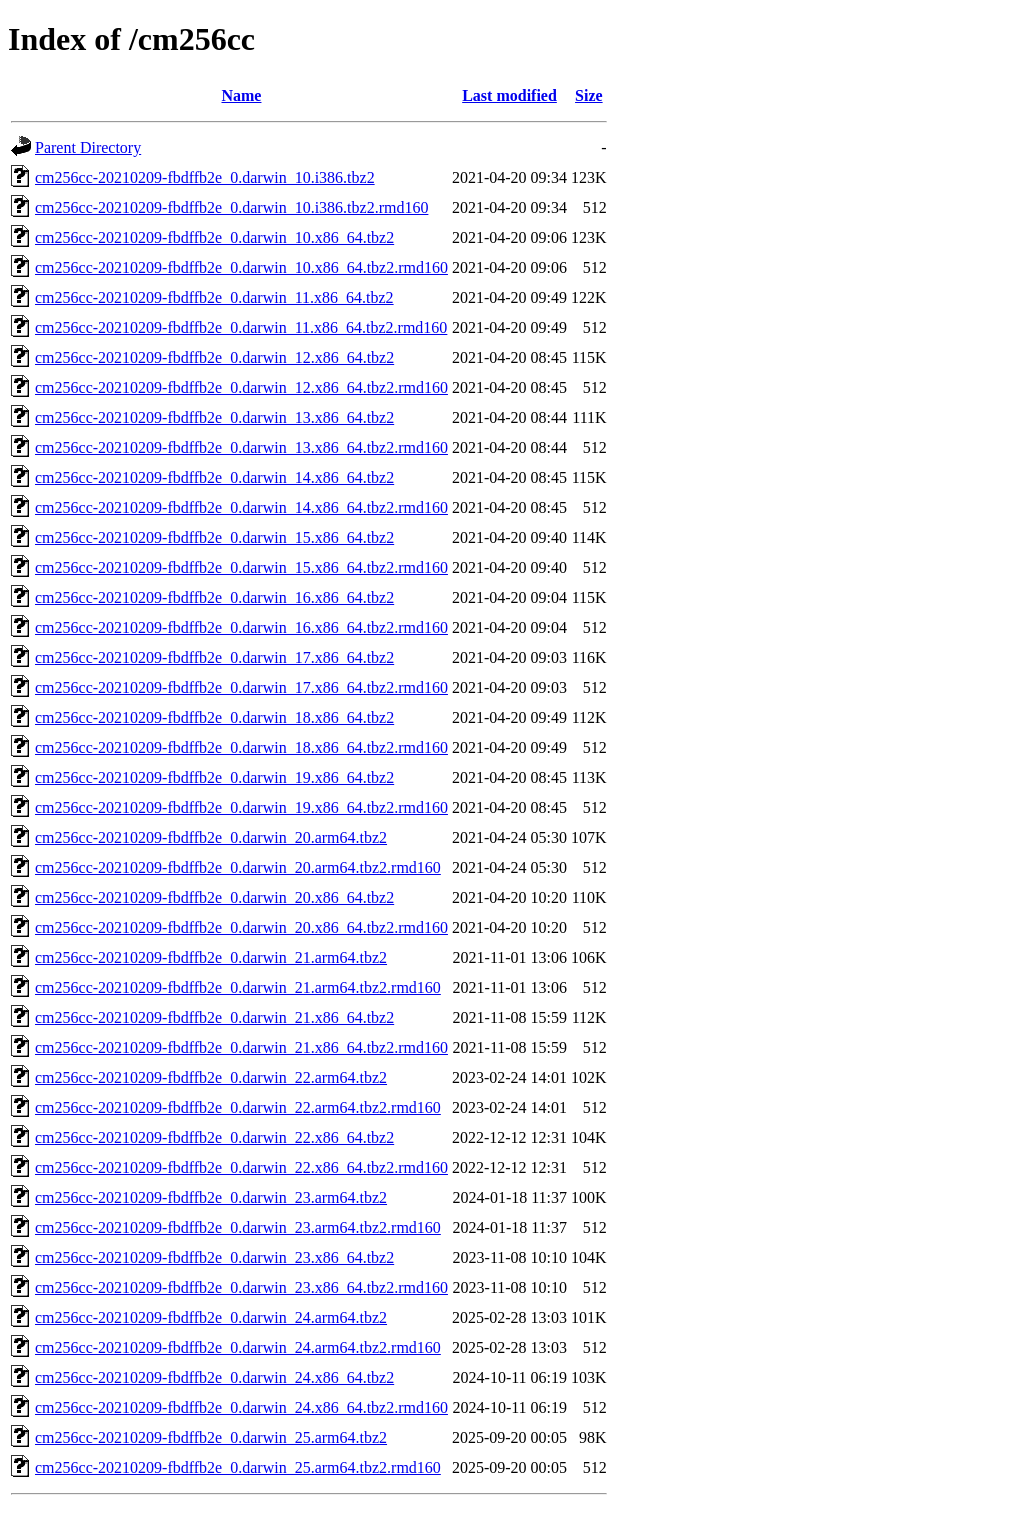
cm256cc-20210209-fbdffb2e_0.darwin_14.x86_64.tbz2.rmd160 (241, 507)
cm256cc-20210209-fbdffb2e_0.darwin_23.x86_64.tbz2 (214, 1257)
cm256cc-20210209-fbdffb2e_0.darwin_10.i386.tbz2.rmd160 (231, 207)
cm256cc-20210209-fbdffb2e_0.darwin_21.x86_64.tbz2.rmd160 (241, 1047)
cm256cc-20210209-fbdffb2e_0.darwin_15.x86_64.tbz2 (214, 537)
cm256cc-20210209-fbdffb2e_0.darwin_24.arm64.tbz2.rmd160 (238, 1347)
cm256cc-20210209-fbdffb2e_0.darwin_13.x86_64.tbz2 (214, 417)
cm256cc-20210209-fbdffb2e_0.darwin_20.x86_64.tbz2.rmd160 (241, 927)
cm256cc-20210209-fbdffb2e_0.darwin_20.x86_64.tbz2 (214, 897)
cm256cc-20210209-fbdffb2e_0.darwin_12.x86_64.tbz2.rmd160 (241, 387)
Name (241, 95)
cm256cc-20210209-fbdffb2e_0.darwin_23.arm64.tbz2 (211, 1197)
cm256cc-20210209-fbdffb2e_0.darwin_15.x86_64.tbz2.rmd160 (241, 567)
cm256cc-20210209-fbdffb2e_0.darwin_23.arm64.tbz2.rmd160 (238, 1227)
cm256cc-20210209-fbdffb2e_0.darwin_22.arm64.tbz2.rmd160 (238, 1107)
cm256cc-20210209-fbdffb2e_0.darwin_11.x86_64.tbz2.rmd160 (241, 327)
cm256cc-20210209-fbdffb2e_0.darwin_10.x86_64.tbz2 (214, 237)
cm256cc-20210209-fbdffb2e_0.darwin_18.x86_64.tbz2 (214, 717)
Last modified (509, 95)
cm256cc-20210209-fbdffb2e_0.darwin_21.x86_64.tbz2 (214, 1017)
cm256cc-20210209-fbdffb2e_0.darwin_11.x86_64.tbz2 (214, 297)
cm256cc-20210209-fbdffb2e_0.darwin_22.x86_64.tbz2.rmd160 (241, 1167)
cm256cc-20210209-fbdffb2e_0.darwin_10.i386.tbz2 (205, 177)
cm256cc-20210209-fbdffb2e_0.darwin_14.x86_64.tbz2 (214, 477)
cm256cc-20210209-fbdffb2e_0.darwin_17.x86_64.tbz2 (214, 657)
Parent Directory (88, 147)
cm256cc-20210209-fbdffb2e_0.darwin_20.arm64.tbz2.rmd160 (238, 867)
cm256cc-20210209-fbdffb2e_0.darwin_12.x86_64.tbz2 (214, 357)
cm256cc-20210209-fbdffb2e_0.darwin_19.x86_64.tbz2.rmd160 (241, 807)
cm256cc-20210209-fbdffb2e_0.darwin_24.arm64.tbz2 (211, 1317)
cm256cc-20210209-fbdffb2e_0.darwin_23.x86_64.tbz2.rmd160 (241, 1287)
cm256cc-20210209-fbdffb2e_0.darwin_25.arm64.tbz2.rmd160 (238, 1467)
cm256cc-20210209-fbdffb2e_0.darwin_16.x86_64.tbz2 (214, 597)
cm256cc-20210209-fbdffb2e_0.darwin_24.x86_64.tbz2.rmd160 (241, 1407)
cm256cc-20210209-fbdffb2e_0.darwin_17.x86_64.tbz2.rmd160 (241, 687)
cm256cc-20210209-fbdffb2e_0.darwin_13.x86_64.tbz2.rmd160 (241, 447)
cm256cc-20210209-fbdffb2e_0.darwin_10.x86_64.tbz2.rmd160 (241, 267)
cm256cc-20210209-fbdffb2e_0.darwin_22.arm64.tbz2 (211, 1077)
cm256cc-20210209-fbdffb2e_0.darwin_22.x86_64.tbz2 (214, 1137)
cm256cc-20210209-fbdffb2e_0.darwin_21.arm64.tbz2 (211, 957)
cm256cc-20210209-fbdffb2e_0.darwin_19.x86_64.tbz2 (214, 777)
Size (589, 95)
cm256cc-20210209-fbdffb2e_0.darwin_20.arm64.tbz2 (211, 837)
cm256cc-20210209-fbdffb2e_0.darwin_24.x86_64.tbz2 (214, 1377)
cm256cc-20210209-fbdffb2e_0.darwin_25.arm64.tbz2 (211, 1437)
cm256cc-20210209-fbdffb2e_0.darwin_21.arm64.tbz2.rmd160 (238, 987)
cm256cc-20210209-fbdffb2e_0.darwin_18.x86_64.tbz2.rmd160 (241, 747)
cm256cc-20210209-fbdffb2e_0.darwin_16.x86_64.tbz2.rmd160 (241, 627)
